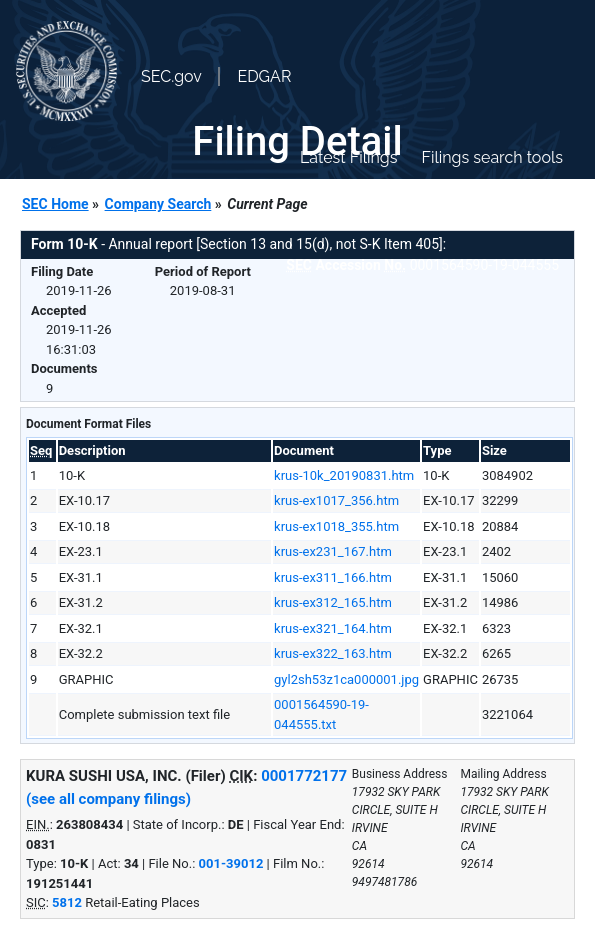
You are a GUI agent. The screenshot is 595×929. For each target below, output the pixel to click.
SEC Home (55, 204)
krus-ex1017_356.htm (336, 500)
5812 (67, 902)
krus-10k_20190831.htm (344, 475)
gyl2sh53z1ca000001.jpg (346, 679)
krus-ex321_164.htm (333, 628)
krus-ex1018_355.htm (336, 526)
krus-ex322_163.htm (333, 653)
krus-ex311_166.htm (333, 577)
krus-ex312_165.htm (333, 602)
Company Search (158, 204)
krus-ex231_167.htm (333, 551)
